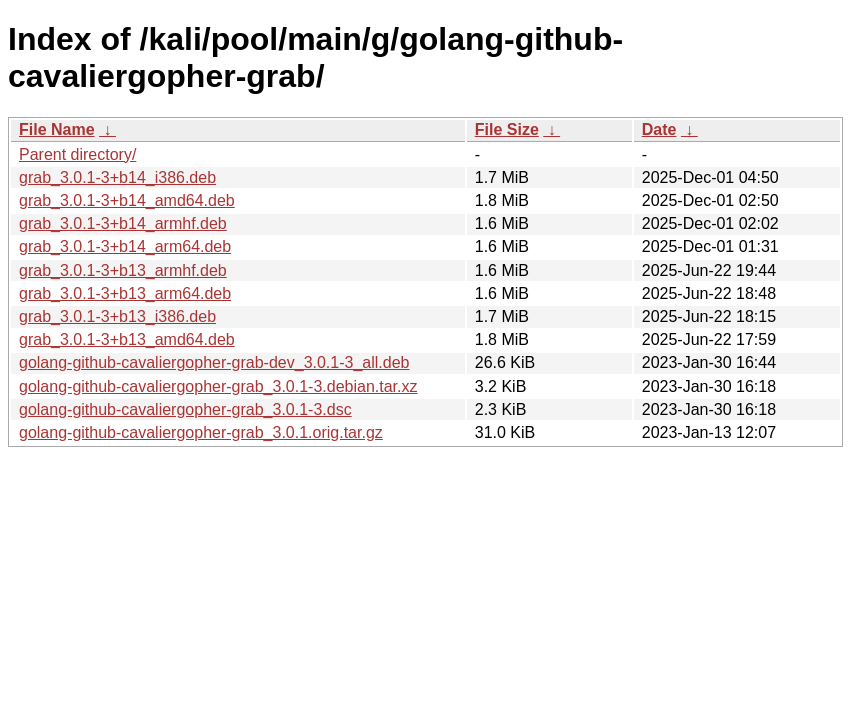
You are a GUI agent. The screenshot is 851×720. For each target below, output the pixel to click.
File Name (57, 129)
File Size (507, 129)
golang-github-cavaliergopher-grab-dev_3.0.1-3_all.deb (214, 362)
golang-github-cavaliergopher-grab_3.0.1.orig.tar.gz (201, 432)
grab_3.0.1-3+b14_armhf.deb (123, 223)
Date (659, 129)
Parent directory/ (77, 154)
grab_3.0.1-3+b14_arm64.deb (125, 246)
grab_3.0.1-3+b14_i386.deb (117, 177)
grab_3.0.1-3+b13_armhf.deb (123, 270)
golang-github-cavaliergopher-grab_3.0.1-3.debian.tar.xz (218, 386)
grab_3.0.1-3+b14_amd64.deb (127, 200)
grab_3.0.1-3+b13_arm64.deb (125, 293)
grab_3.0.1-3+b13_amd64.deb (127, 339)
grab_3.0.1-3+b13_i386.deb (117, 316)
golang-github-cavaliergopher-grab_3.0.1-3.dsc (185, 409)
